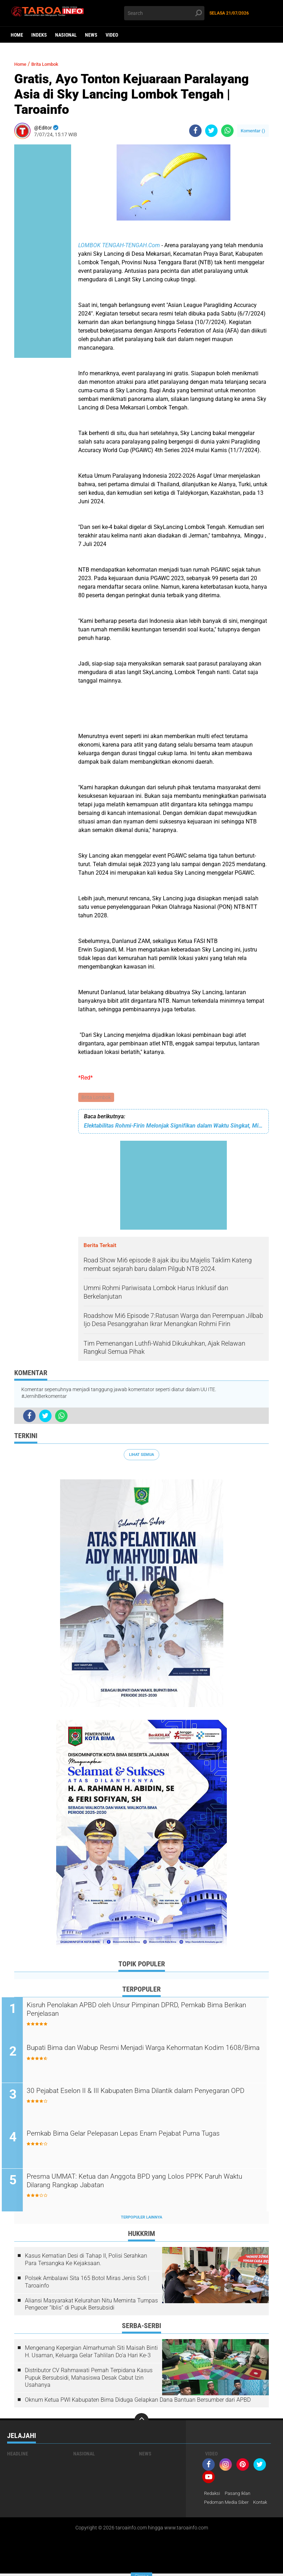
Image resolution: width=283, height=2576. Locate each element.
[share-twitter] (211, 130)
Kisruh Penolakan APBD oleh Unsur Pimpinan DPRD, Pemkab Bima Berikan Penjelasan (142, 2011)
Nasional (66, 35)
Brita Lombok (96, 1098)
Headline (17, 2455)
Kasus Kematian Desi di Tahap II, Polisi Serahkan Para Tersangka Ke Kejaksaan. (86, 2261)
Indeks (39, 35)
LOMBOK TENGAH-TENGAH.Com (119, 245)
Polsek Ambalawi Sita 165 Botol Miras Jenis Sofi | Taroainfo (87, 2283)
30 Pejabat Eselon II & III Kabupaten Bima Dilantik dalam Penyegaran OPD (134, 2097)
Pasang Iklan (240, 2495)
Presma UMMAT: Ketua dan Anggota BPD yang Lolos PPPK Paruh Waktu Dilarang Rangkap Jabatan (139, 2183)
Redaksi (212, 2495)
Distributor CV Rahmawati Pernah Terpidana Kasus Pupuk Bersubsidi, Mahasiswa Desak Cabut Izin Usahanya (89, 2379)
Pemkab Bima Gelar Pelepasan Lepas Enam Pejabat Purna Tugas (138, 2140)
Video (112, 35)
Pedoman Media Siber (228, 2504)
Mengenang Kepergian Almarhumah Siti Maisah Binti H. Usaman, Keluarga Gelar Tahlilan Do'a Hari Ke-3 (91, 2353)
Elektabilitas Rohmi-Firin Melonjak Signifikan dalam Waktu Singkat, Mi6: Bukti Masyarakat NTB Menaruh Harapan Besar (173, 1126)
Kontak (265, 2504)
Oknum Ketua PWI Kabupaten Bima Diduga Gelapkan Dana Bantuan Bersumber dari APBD (138, 2401)
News (91, 35)
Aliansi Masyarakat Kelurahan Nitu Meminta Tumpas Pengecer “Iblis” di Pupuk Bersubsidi (91, 2306)
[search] (164, 13)
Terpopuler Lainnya (141, 2219)
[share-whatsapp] (227, 130)
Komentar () (253, 130)
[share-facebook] (195, 130)
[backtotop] (141, 2422)
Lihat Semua (141, 1455)
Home (17, 35)
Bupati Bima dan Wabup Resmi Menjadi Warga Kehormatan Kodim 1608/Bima (140, 2054)
